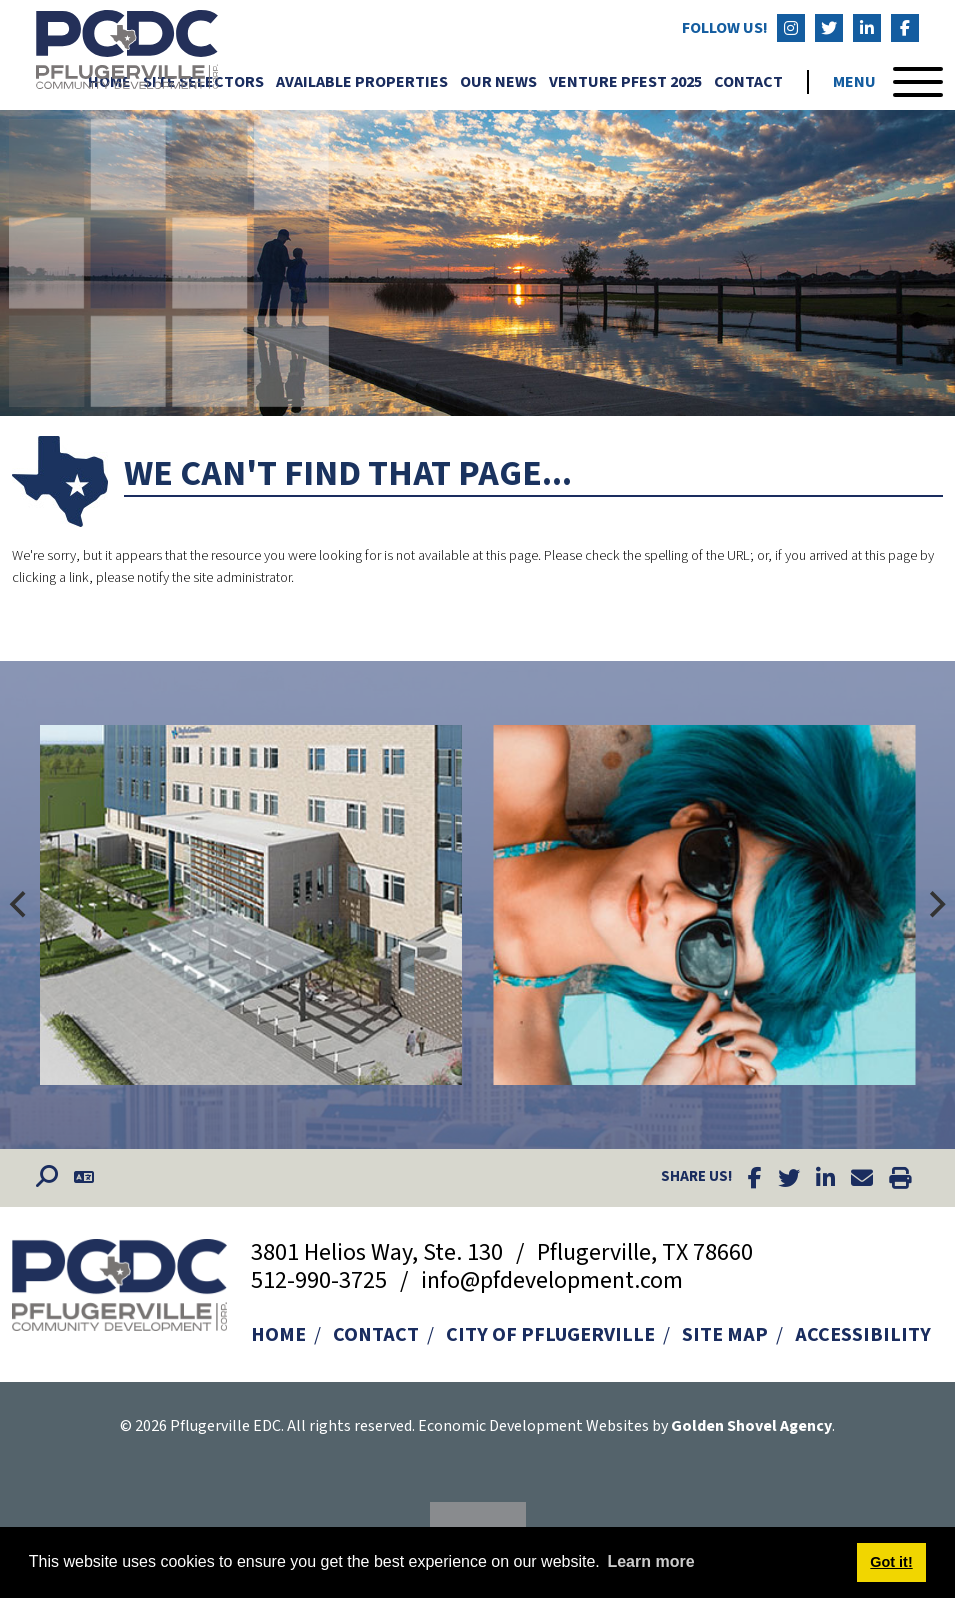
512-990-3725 (321, 1280)
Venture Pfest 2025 (625, 83)
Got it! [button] (891, 1562)
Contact (748, 83)
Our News (498, 83)
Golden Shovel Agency (751, 1426)
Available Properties (362, 83)
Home (278, 1335)
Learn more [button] (650, 1561)
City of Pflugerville (550, 1335)
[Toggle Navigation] (888, 83)
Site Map (725, 1335)
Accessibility (863, 1335)
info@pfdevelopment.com (552, 1280)
